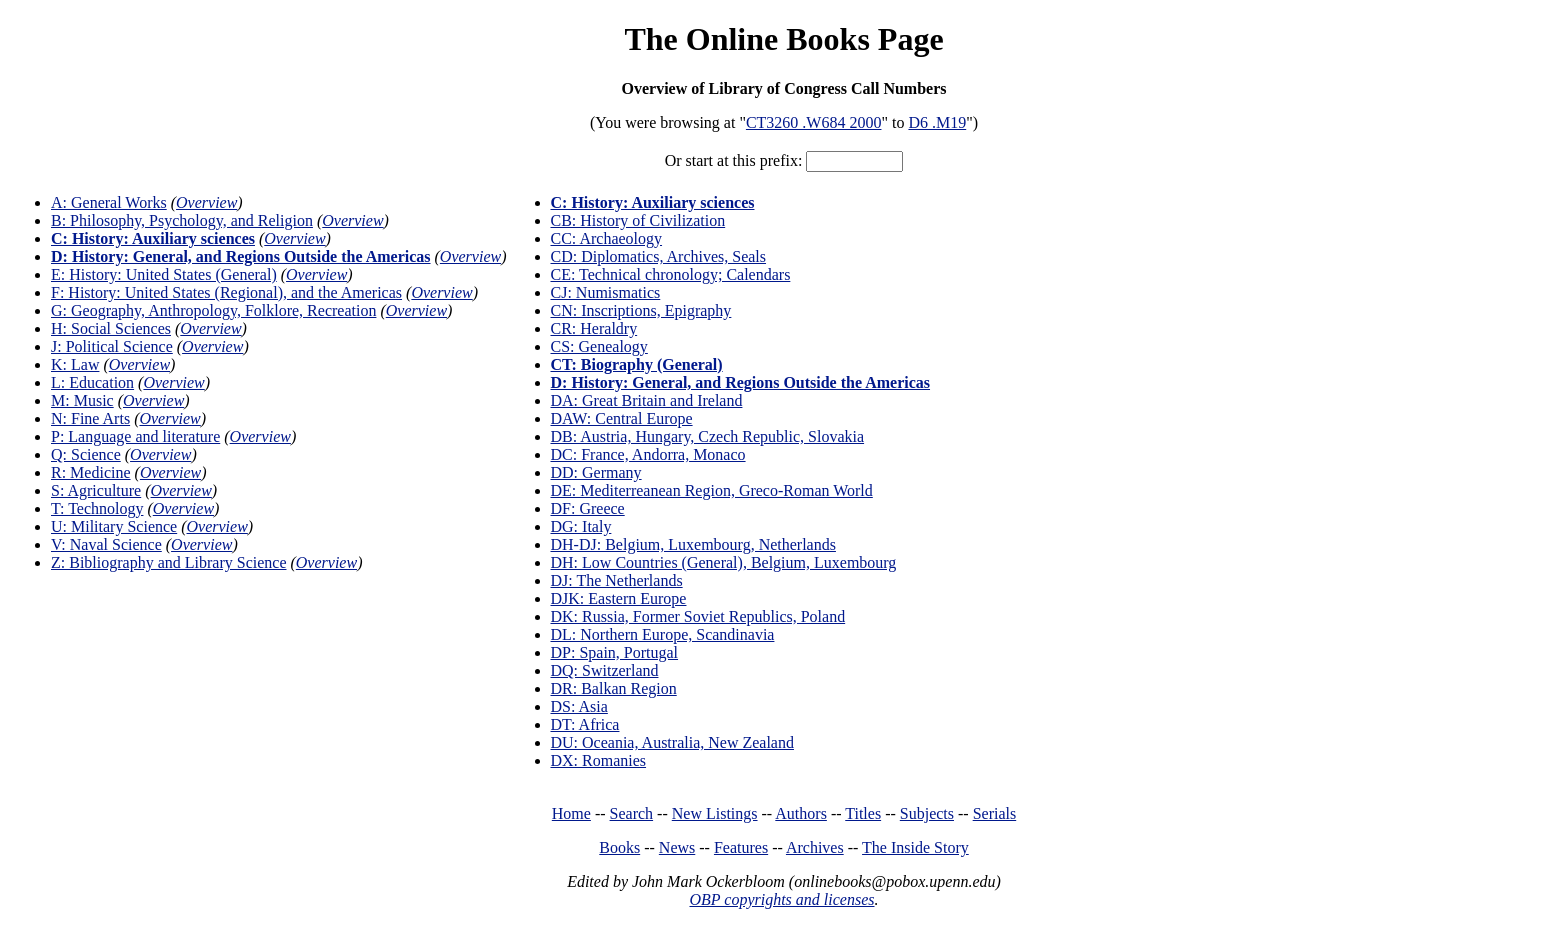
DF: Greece (588, 508)
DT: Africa (585, 724)
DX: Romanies (599, 760)
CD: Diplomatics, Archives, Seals (659, 256)
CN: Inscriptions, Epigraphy (641, 310)
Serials (995, 813)
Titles (863, 813)
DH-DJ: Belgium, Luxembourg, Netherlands (693, 544)
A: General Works (109, 202)
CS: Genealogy (599, 346)
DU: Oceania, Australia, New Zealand (672, 742)
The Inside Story (915, 847)
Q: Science (86, 454)
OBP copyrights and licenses (781, 899)
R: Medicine (91, 472)
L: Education (92, 382)
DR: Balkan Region (614, 688)
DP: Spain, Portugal (615, 652)
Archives (815, 847)
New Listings (715, 813)
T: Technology (97, 508)
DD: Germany (596, 472)
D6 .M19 (937, 122)
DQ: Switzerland (605, 670)
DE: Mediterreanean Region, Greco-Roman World (712, 490)
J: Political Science (112, 346)
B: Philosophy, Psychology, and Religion (182, 220)
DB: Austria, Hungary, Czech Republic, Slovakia (708, 436)
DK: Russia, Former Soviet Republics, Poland (698, 616)
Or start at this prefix (731, 160)
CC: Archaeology (607, 238)
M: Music (82, 400)
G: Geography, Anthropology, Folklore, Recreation (213, 310)
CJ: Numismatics (606, 292)
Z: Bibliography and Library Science (168, 562)
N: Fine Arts (90, 418)
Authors (801, 813)
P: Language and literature (135, 436)
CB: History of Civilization (638, 220)
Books (619, 847)
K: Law (75, 364)
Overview (206, 202)
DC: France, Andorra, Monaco (648, 454)
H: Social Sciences (111, 328)
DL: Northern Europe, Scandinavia (663, 634)
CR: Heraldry (594, 328)
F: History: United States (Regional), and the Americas (226, 292)
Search (632, 813)
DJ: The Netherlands (617, 580)
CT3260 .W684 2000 (814, 122)
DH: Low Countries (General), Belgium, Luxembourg (724, 562)
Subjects (927, 813)
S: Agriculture (96, 490)
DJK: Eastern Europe (619, 598)
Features (741, 847)
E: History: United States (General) (164, 274)
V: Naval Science (106, 544)
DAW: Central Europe (622, 418)
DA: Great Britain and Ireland (647, 400)
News (677, 847)
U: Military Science (114, 526)
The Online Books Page (783, 39)
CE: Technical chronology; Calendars (671, 274)
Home (571, 813)
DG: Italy (581, 526)
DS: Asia (579, 706)
